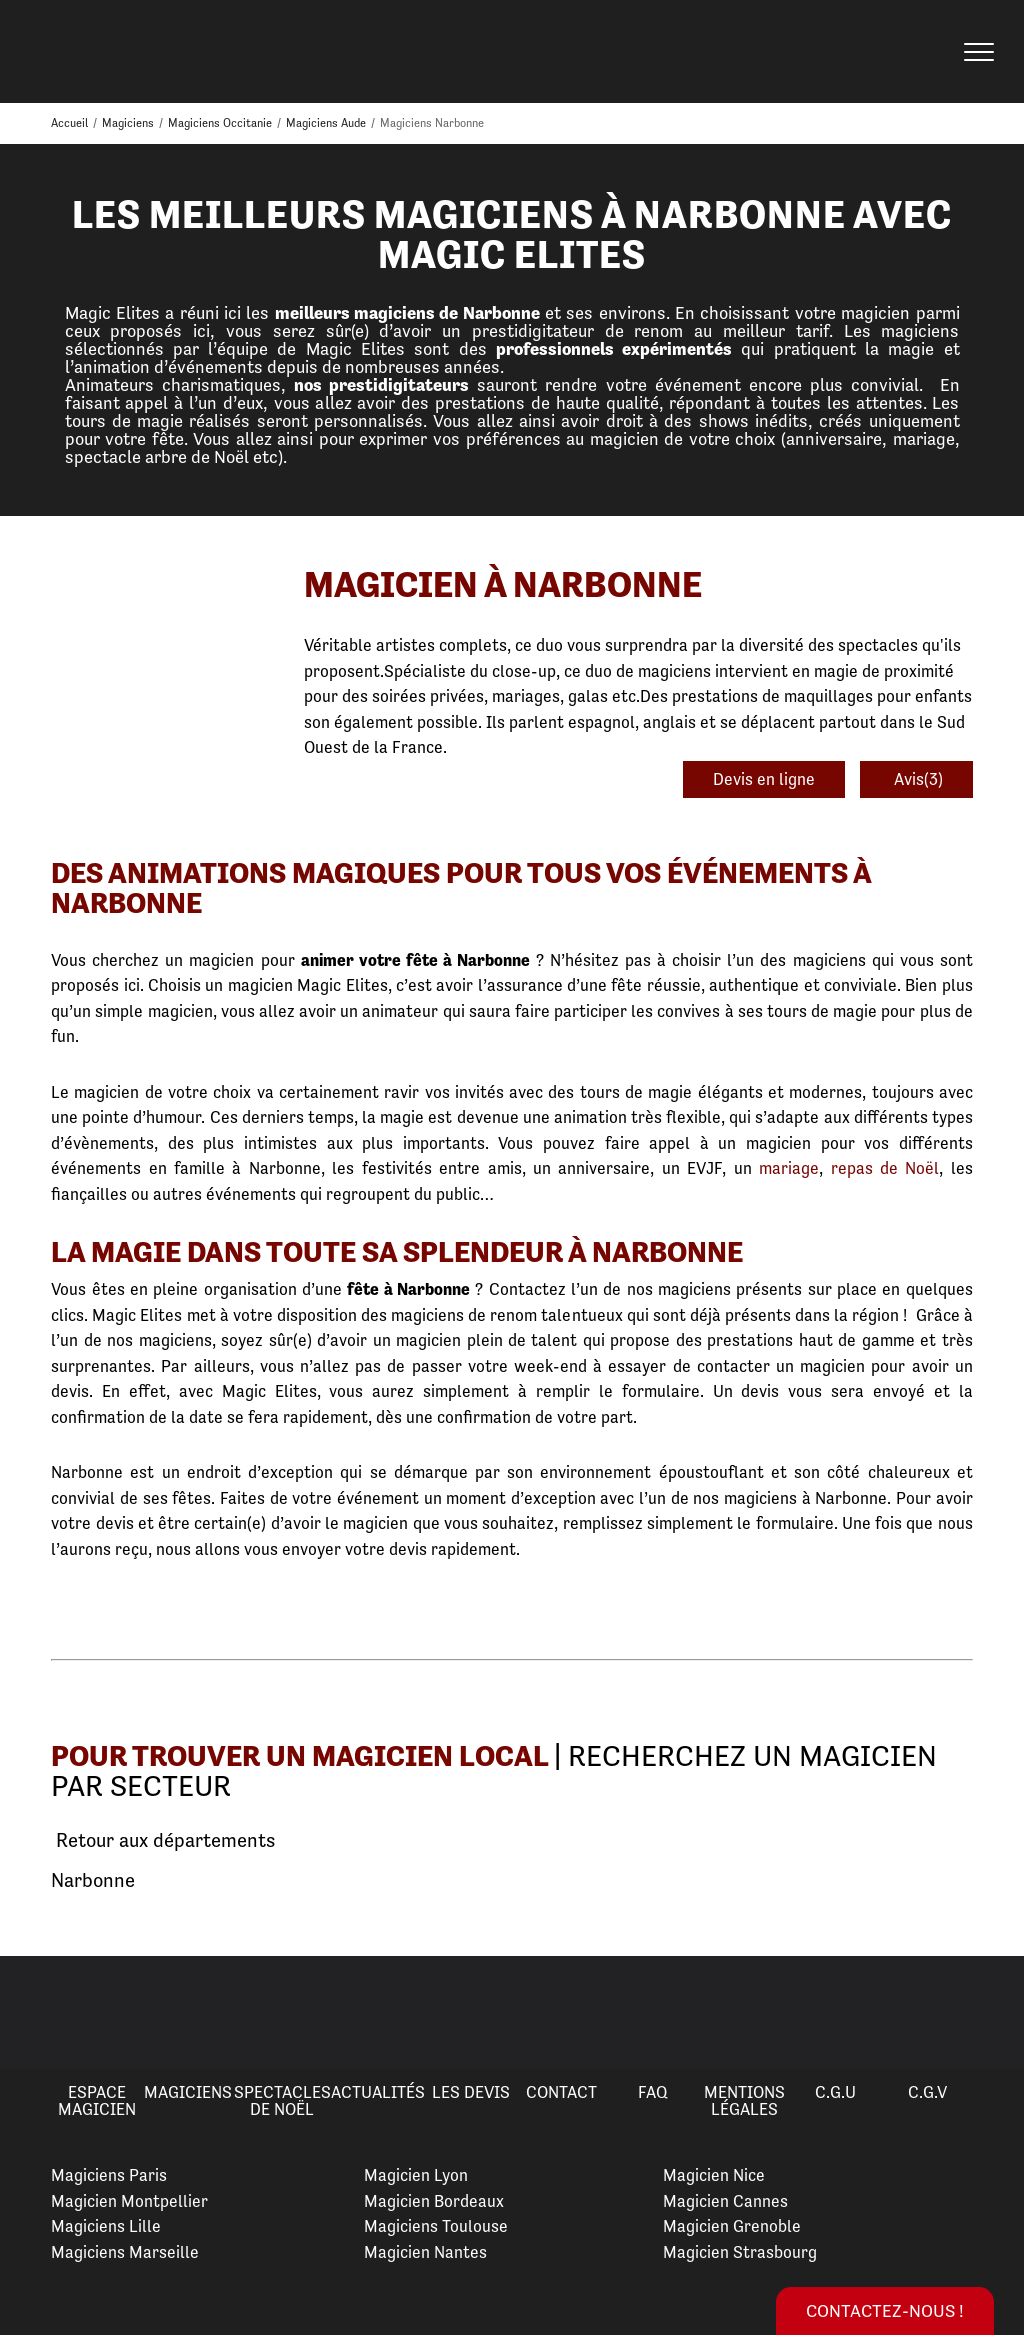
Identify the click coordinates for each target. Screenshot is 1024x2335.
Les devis (471, 2092)
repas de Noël (885, 1168)
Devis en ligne (764, 779)
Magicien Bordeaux (434, 2201)
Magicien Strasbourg (740, 2252)
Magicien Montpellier (129, 2201)
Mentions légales (744, 2100)
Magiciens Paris (109, 2175)
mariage (789, 1168)
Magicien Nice (714, 2175)
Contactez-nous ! (885, 2310)
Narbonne (93, 1880)
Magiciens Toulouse (436, 2226)
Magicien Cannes (725, 2201)
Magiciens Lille (106, 2226)
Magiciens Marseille (125, 2252)
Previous (39, 2013)
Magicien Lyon (416, 2175)
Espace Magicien (97, 2100)
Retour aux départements (163, 1841)
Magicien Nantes (425, 2252)
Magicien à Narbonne (503, 584)
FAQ (653, 2092)
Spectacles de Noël (282, 2100)
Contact (561, 2092)
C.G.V (927, 2092)
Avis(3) (916, 779)
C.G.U (835, 2092)
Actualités (378, 2092)
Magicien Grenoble (732, 2226)
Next (985, 2013)
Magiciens (188, 2092)
